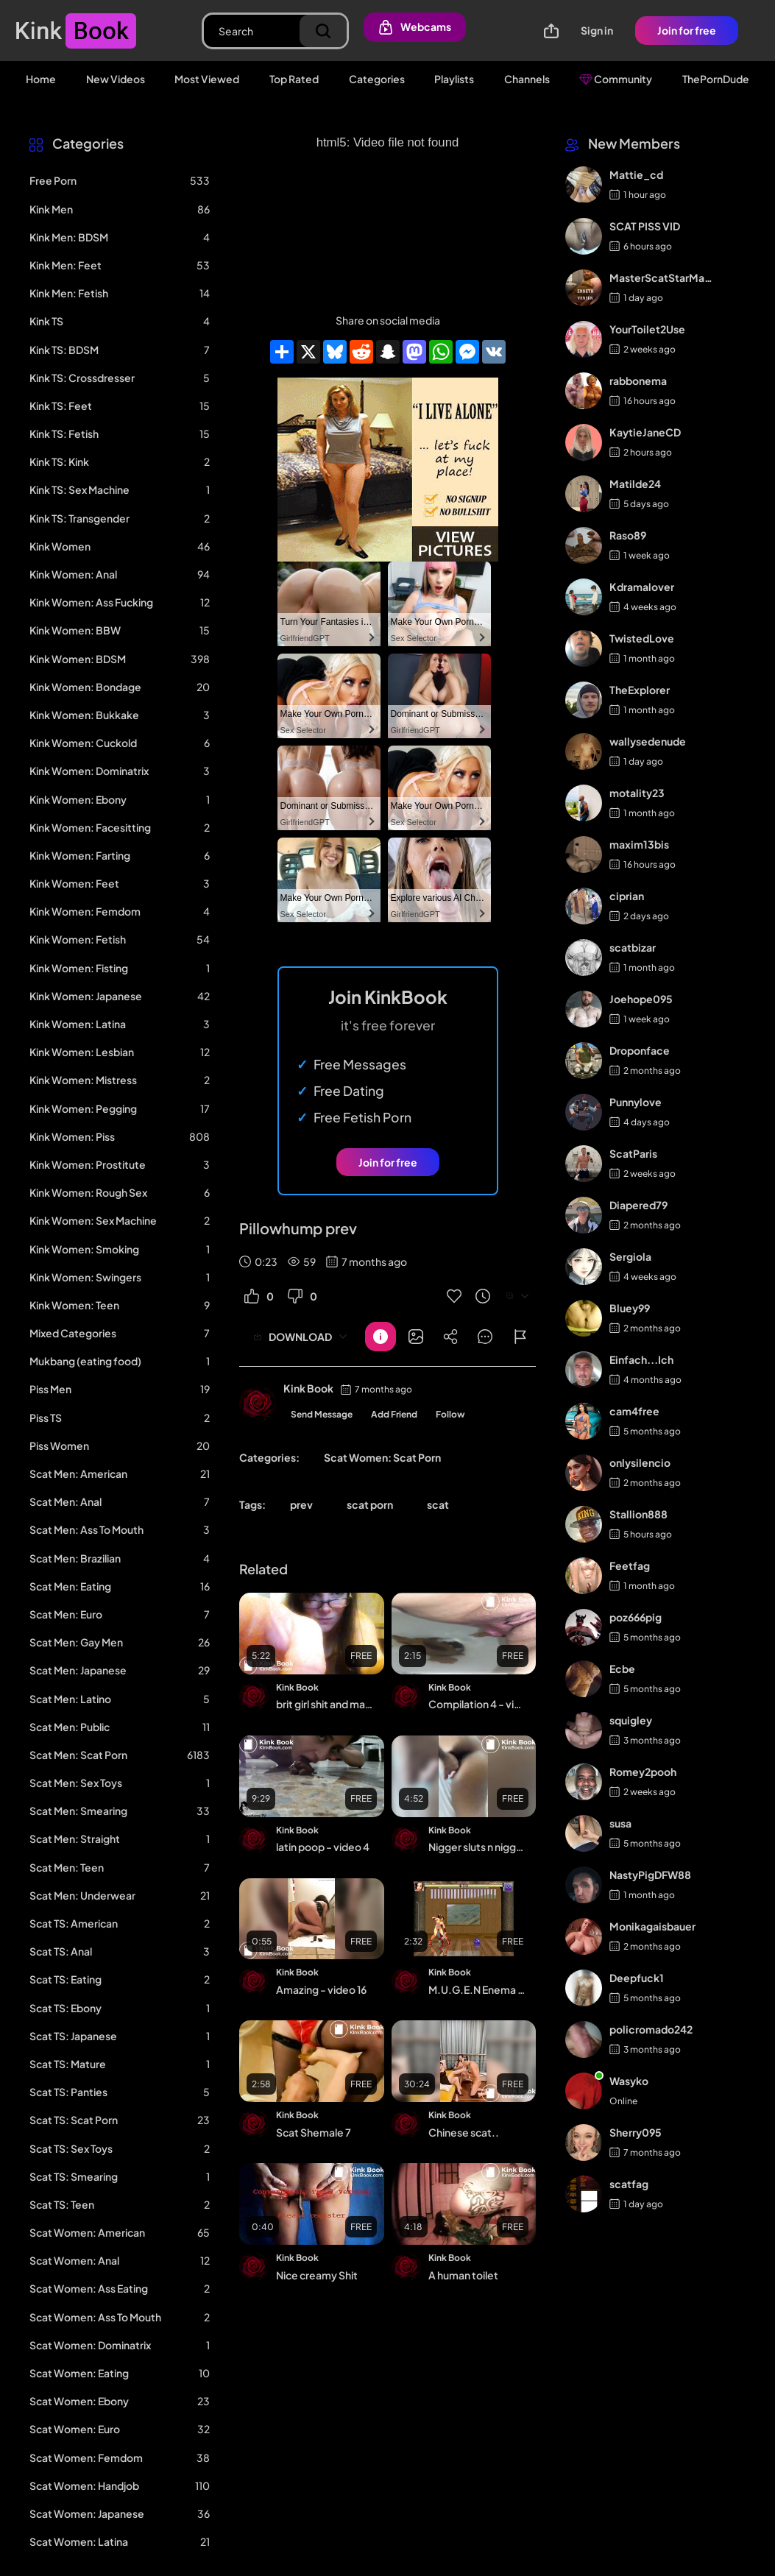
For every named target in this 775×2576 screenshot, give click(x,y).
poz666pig (635, 1617)
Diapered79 (638, 1204)
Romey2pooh (642, 1771)
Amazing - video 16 (321, 1989)
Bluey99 (629, 1307)
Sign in (597, 30)
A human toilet (463, 2275)
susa (620, 1823)
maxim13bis (639, 844)
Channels (527, 78)
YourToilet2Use (647, 329)
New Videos (115, 78)
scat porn (370, 1504)
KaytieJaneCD (645, 432)
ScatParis (633, 1153)
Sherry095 (635, 2132)
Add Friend (394, 1414)
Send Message (322, 1414)
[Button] (380, 1336)
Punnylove (635, 1101)
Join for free (686, 30)
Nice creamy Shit (317, 2275)
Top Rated (294, 78)
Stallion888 (638, 1514)
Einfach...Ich (641, 1359)
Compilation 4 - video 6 (476, 1703)
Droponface (639, 1050)
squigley (630, 1720)
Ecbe (622, 1668)
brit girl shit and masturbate (324, 1703)
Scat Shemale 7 (313, 2132)
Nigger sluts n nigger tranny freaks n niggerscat (476, 1846)
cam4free (634, 1411)
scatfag (628, 2183)
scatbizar (632, 947)
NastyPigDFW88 (650, 1874)
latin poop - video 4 (322, 1846)
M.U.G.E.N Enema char (476, 1989)
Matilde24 (635, 483)
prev (301, 1504)
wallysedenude (647, 741)
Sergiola (630, 1256)
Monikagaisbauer (652, 1926)
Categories (377, 78)
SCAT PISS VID (644, 226)
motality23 (637, 792)
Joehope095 (641, 998)
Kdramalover (641, 586)
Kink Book (308, 1388)
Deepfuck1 (636, 1977)
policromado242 (651, 2029)
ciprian (626, 895)
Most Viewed (206, 78)
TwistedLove (641, 638)
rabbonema (638, 380)
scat (438, 1504)
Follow (450, 1414)
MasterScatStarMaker (662, 277)
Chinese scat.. (463, 2132)
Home (41, 78)
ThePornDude (715, 78)
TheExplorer (639, 689)
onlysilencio (639, 1462)
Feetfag (629, 1565)
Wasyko (628, 2080)
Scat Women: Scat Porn (382, 1457)
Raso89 (627, 535)
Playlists (454, 78)
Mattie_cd (636, 174)
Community (615, 78)
